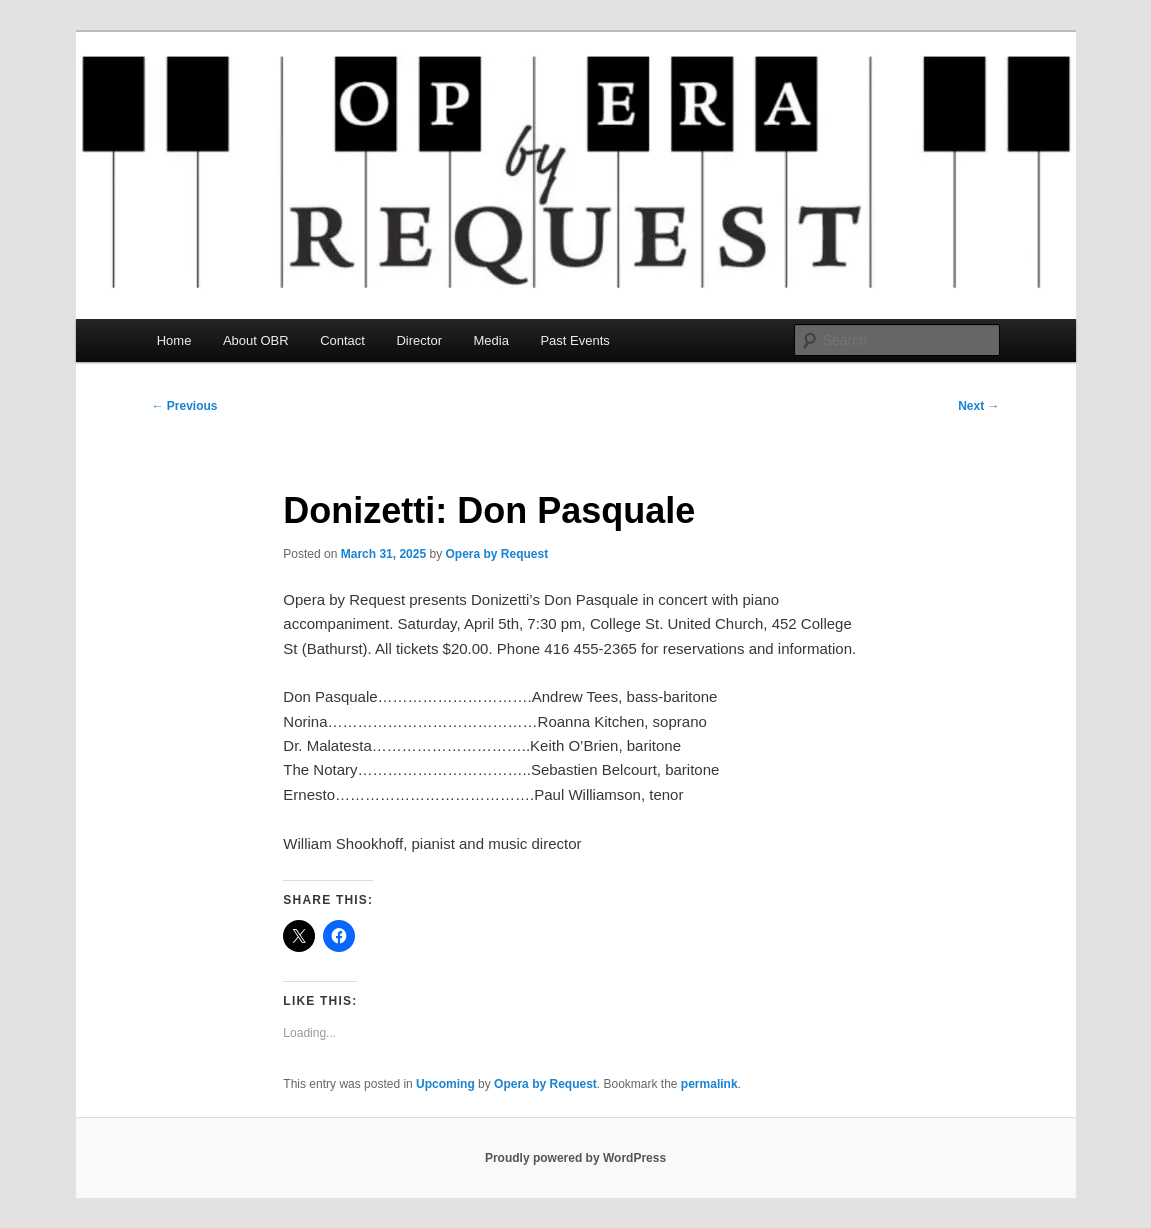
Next (978, 406)
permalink (709, 1084)
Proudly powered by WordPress (575, 1158)
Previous (185, 406)
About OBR (256, 340)
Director (419, 340)
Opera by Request (496, 554)
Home (174, 340)
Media (490, 340)
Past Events (574, 340)
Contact (342, 340)
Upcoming (445, 1084)
